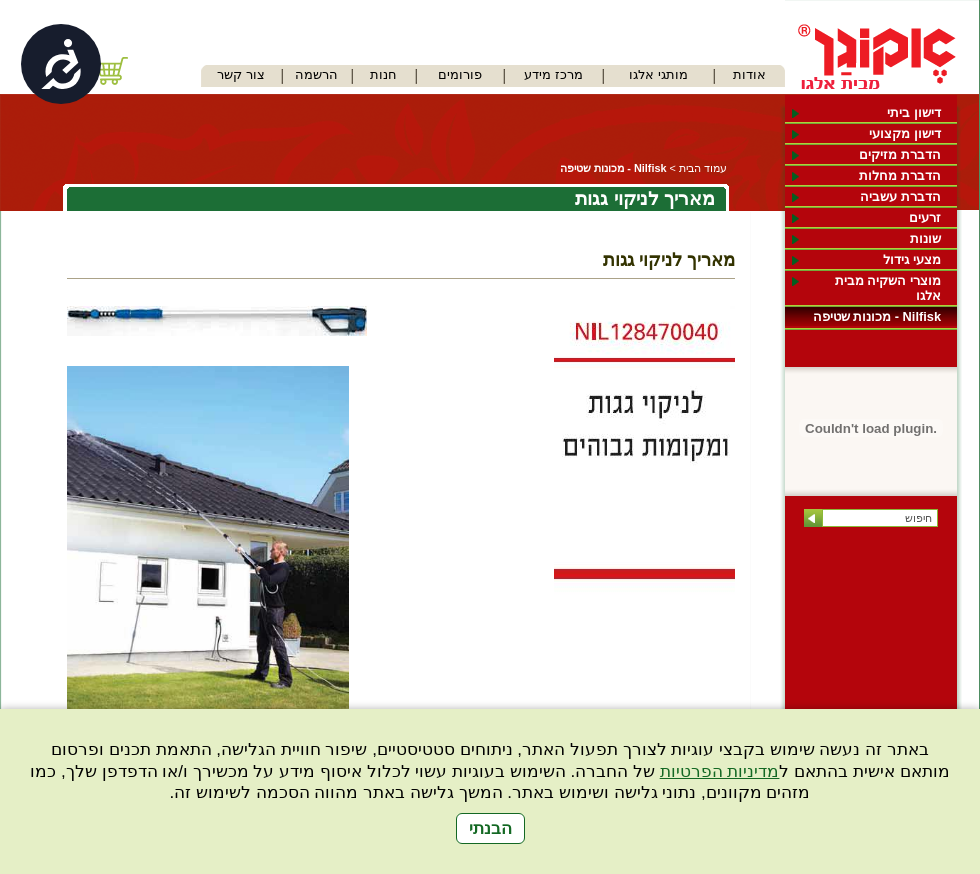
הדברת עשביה (900, 196)
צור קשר (241, 74)
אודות (749, 74)
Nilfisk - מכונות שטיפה (877, 316)
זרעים (925, 217)
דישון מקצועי (905, 133)
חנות (383, 74)
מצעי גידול (912, 259)
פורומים (460, 74)
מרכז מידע (553, 74)
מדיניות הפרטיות (720, 771)
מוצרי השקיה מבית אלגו (888, 288)
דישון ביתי (914, 112)
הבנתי (490, 828)
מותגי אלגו (658, 74)
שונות (925, 238)
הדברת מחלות (900, 175)
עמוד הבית (703, 168)
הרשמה (316, 74)
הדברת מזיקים (900, 154)
